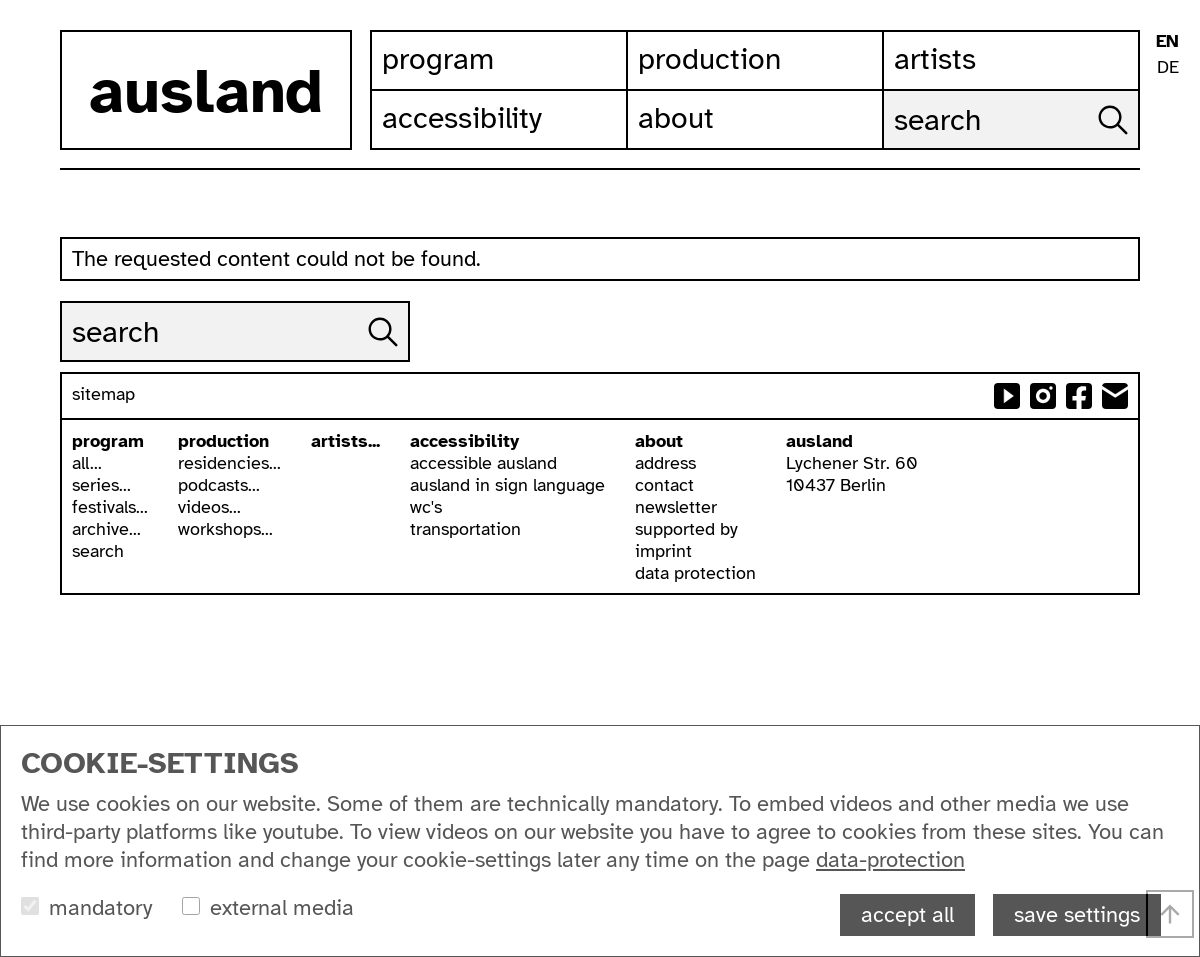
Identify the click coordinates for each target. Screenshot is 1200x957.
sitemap (103, 394)
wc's (426, 507)
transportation (465, 529)
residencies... (229, 463)
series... (101, 485)
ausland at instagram (1043, 396)
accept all (907, 914)
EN (1167, 41)
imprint (663, 551)
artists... (345, 441)
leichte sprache (1167, 98)
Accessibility (462, 118)
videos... (209, 507)
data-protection (890, 859)
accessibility (464, 441)
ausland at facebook (1079, 396)
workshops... (225, 529)
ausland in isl (1167, 131)
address (665, 463)
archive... (106, 529)
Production (709, 59)
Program (438, 59)
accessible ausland (483, 463)
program (108, 441)
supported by (686, 529)
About (676, 118)
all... (87, 463)
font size (1167, 197)
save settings (1077, 914)
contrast (1167, 164)
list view (1167, 230)
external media (282, 907)
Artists (935, 59)
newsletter (676, 507)
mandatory (100, 907)
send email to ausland (1115, 396)
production (223, 441)
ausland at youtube (1007, 396)
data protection (695, 573)
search (98, 551)
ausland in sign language (507, 485)
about (659, 441)
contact (664, 485)
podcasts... (219, 485)
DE (1168, 67)
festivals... (110, 507)
